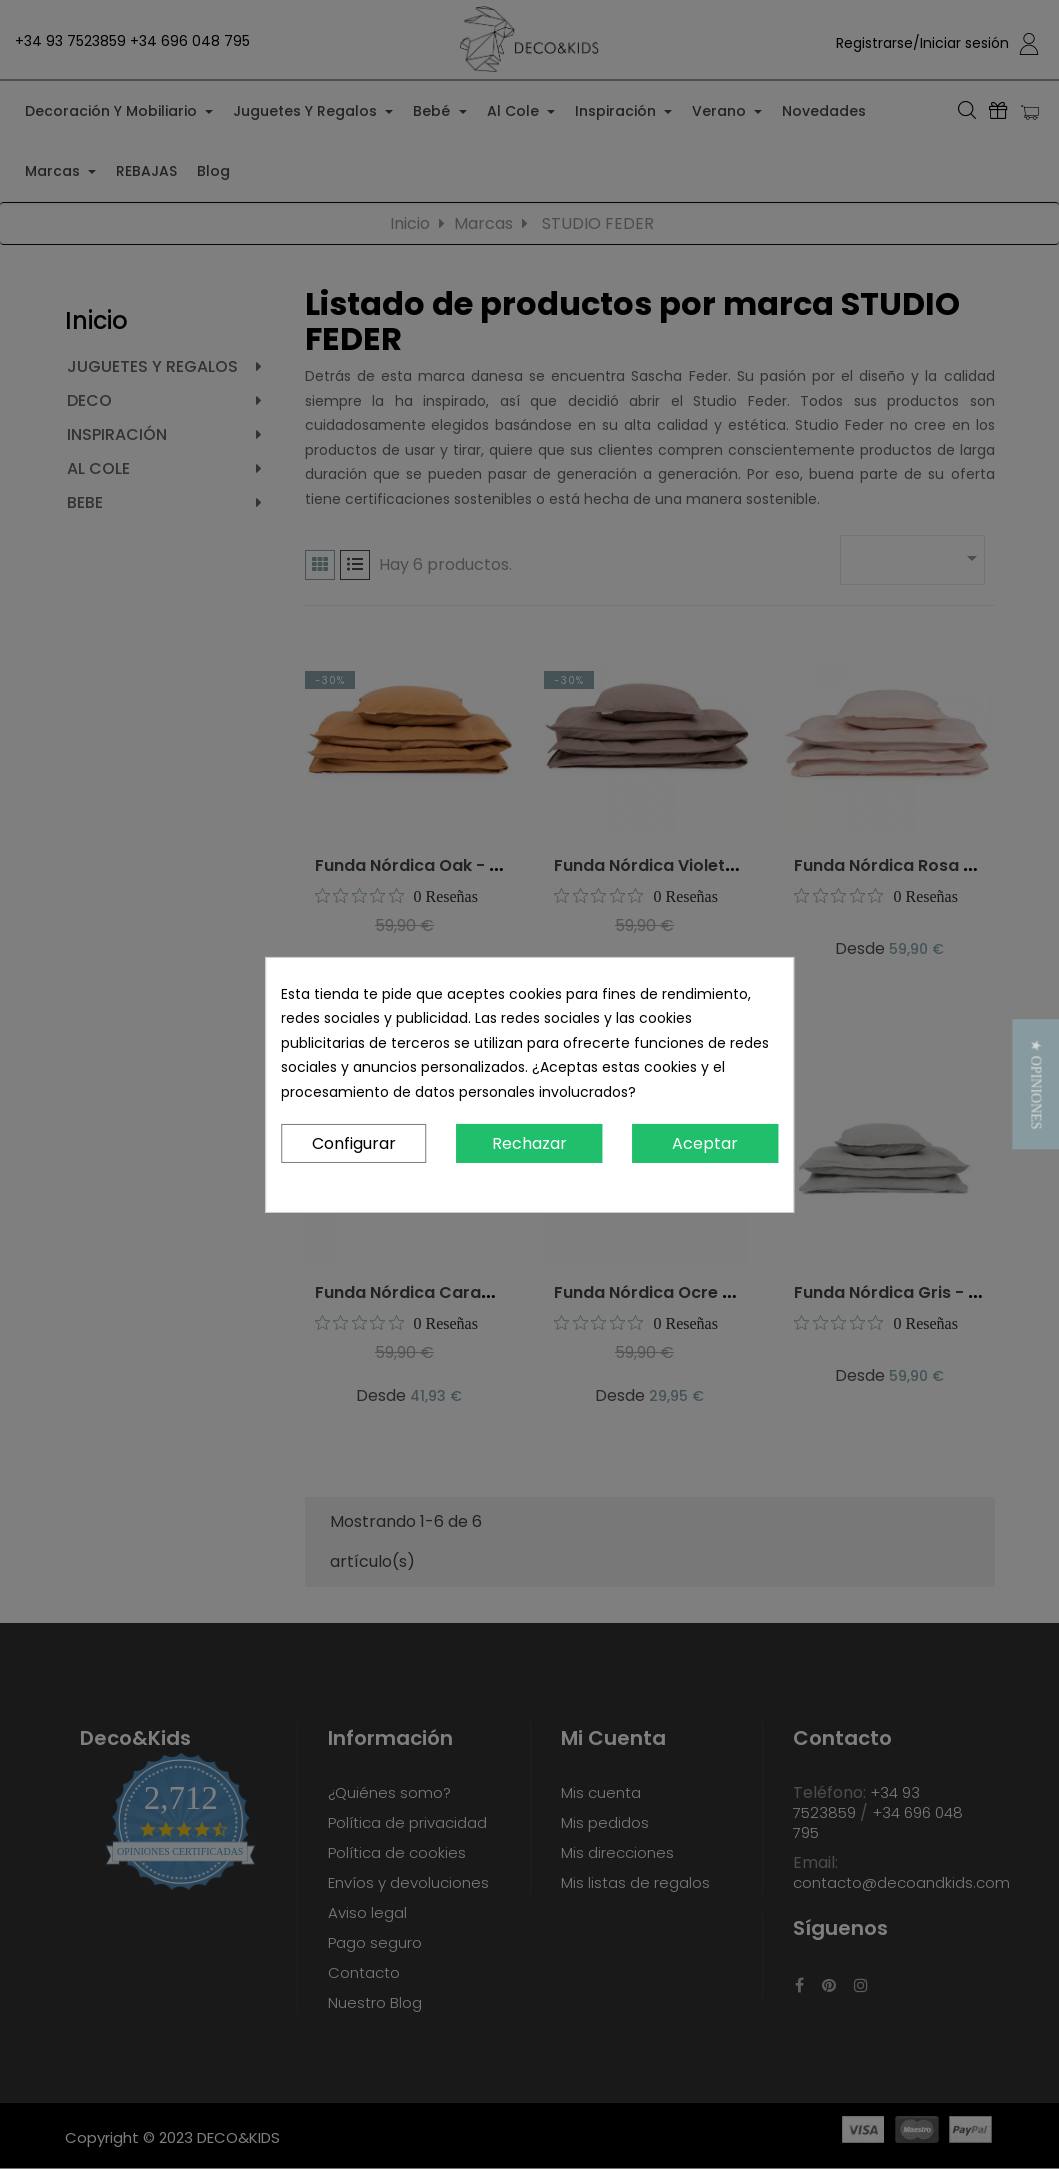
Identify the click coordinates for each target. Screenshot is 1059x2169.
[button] (1035, 1084)
